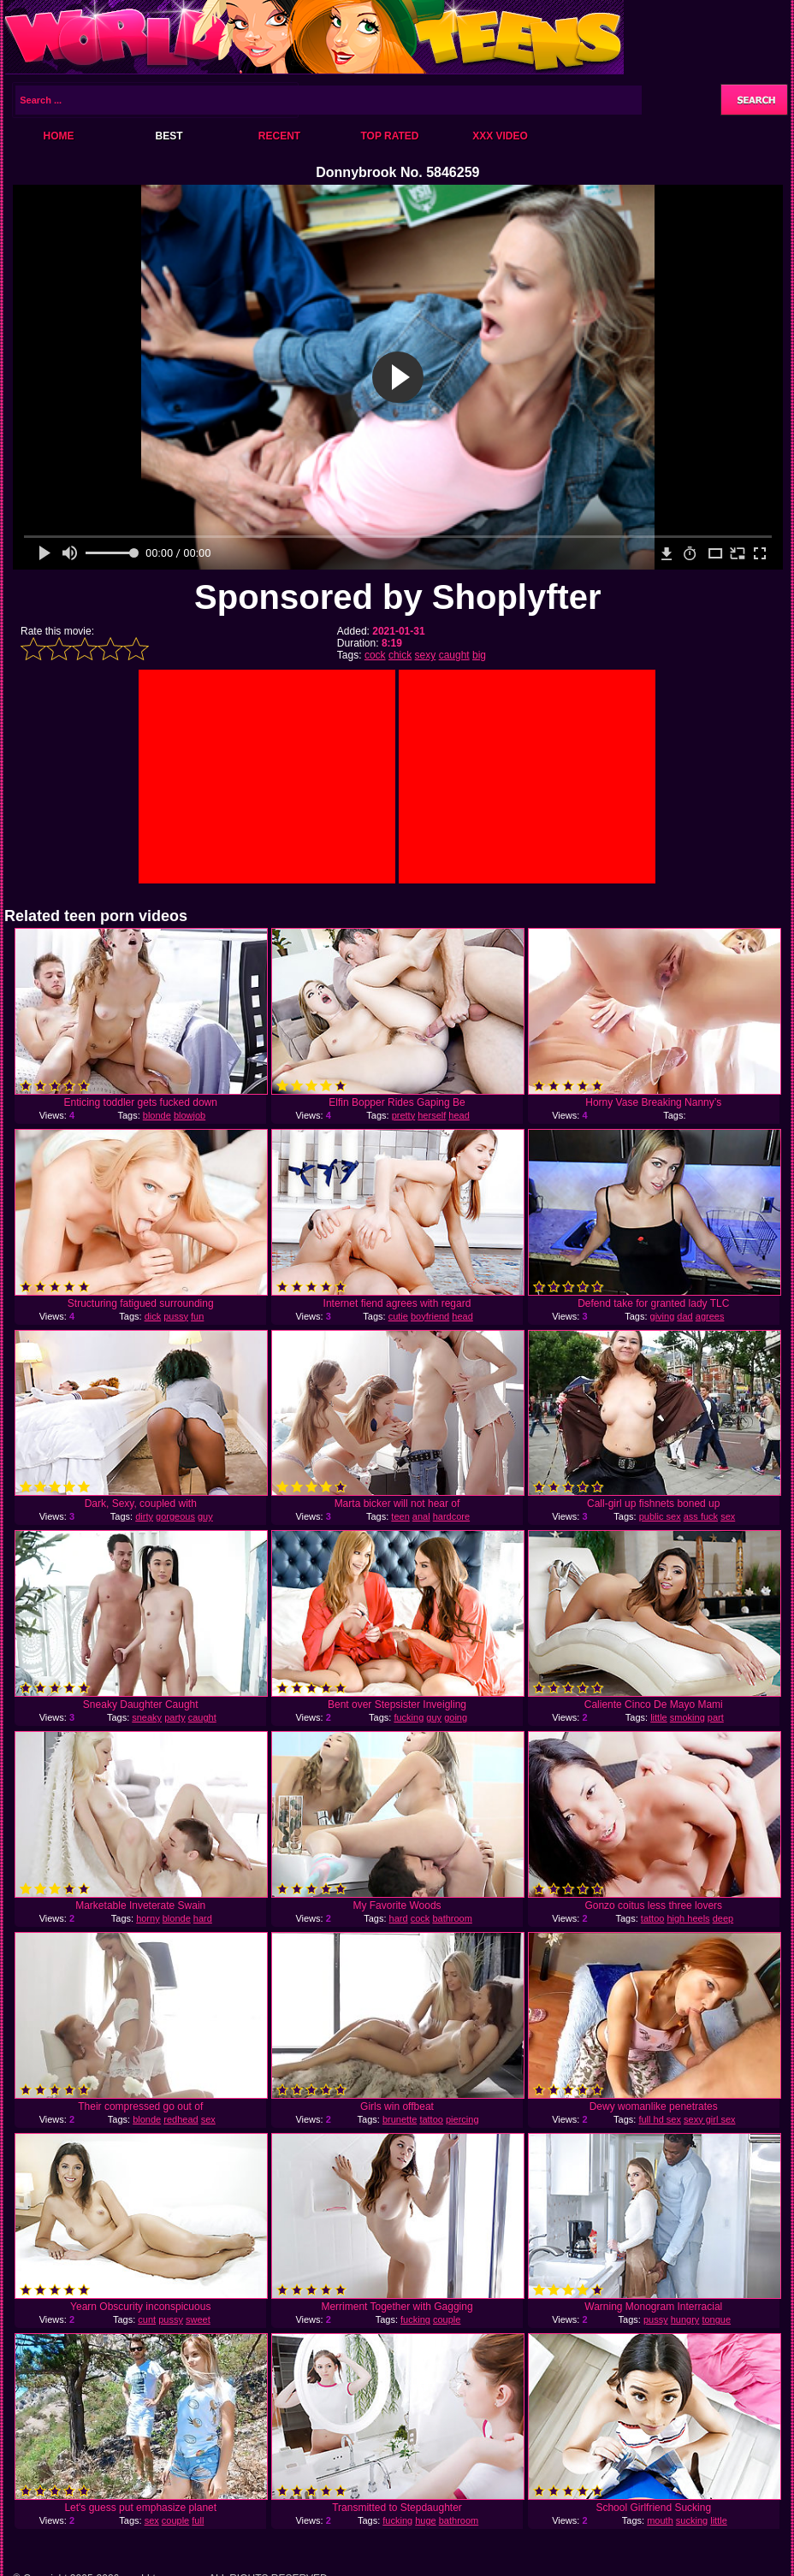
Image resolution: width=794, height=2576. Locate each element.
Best (168, 136)
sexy (425, 655)
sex (152, 2520)
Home (59, 136)
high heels (688, 1918)
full (198, 2520)
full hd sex (659, 2119)
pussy (175, 1316)
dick (153, 1316)
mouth (660, 2520)
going (455, 1717)
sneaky (147, 1717)
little (658, 1717)
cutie (398, 1316)
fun (197, 1316)
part (716, 1717)
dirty (144, 1516)
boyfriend (430, 1316)
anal (421, 1516)
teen (400, 1516)
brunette (399, 2119)
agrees (710, 1316)
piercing (462, 2119)
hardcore (451, 1516)
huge (425, 2520)
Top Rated (389, 136)
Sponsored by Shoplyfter (397, 597)
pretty (404, 1115)
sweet (198, 2319)
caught (454, 655)
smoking (687, 1717)
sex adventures (693, 1521)
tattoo (653, 1918)
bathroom (451, 1918)
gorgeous (175, 1516)
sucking (692, 2520)
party (174, 1717)
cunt (147, 2319)
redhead (180, 2119)
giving (662, 1316)
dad (684, 1316)
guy (205, 1516)
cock (375, 655)
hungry (685, 2319)
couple (446, 2319)
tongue (716, 2319)
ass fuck (701, 1516)
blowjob (189, 1115)
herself (432, 1115)
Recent (279, 136)
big (479, 655)
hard (202, 1918)
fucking (409, 1717)
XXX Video (500, 136)
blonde (157, 1115)
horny (148, 1918)
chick (400, 655)
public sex (660, 1516)
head (458, 1115)
